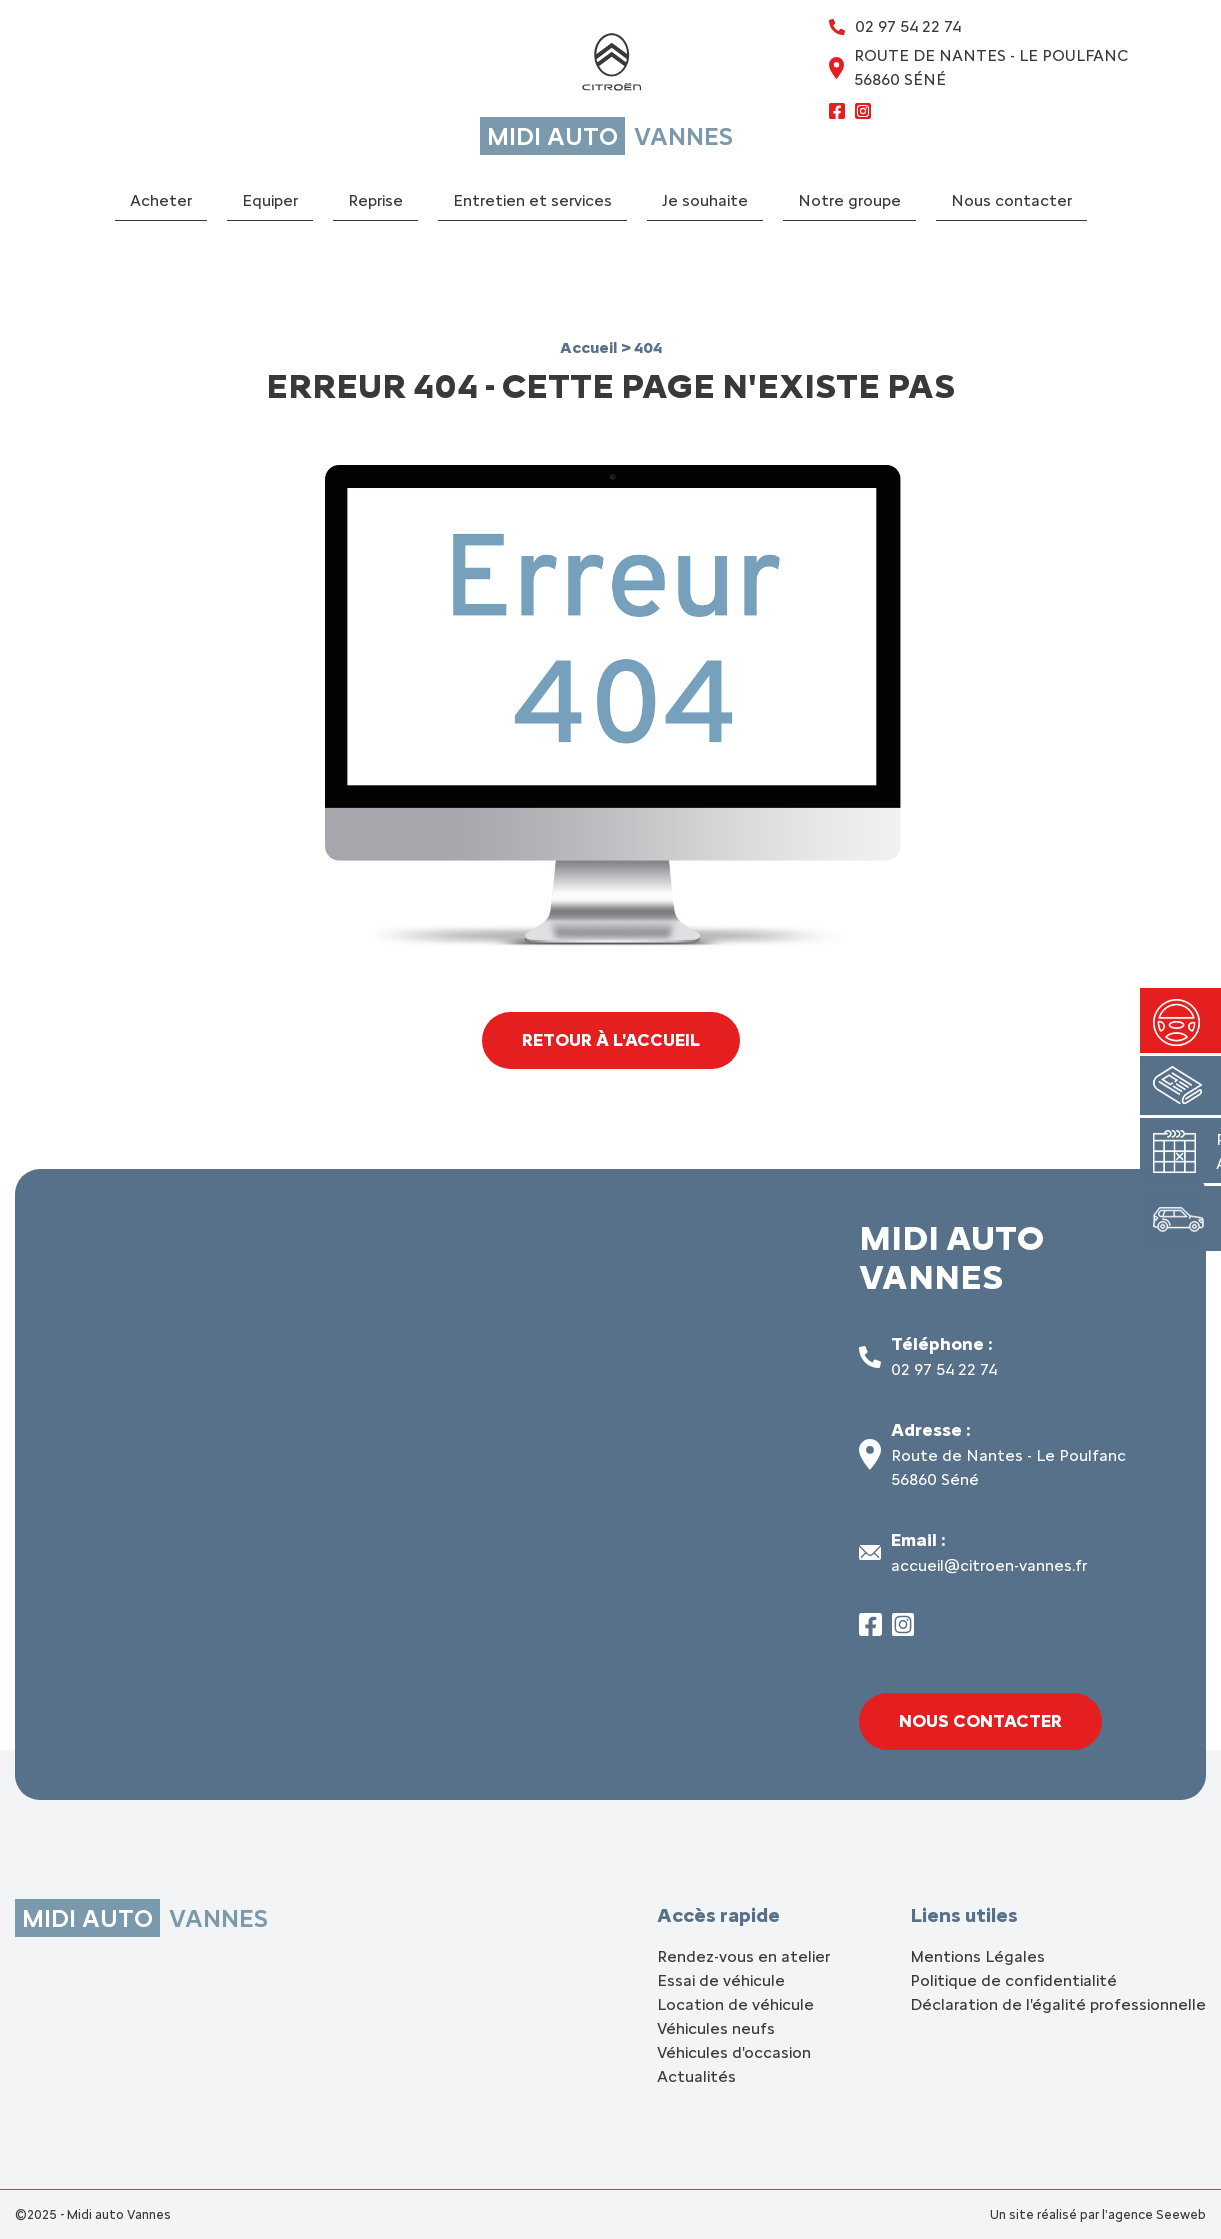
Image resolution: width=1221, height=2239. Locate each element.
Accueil (590, 347)
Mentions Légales (977, 1956)
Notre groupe (849, 200)
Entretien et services (532, 200)
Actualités (696, 2076)
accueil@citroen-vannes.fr (989, 1565)
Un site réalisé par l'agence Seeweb (1098, 2214)
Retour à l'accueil (610, 1040)
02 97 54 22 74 (944, 1369)
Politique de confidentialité (1013, 1980)
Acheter (161, 200)
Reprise (375, 200)
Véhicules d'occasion (734, 2052)
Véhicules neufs (716, 2028)
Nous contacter (1011, 200)
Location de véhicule (735, 2004)
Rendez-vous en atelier (743, 1956)
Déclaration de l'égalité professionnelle (1058, 2004)
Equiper (270, 200)
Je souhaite (705, 200)
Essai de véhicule (721, 1980)
